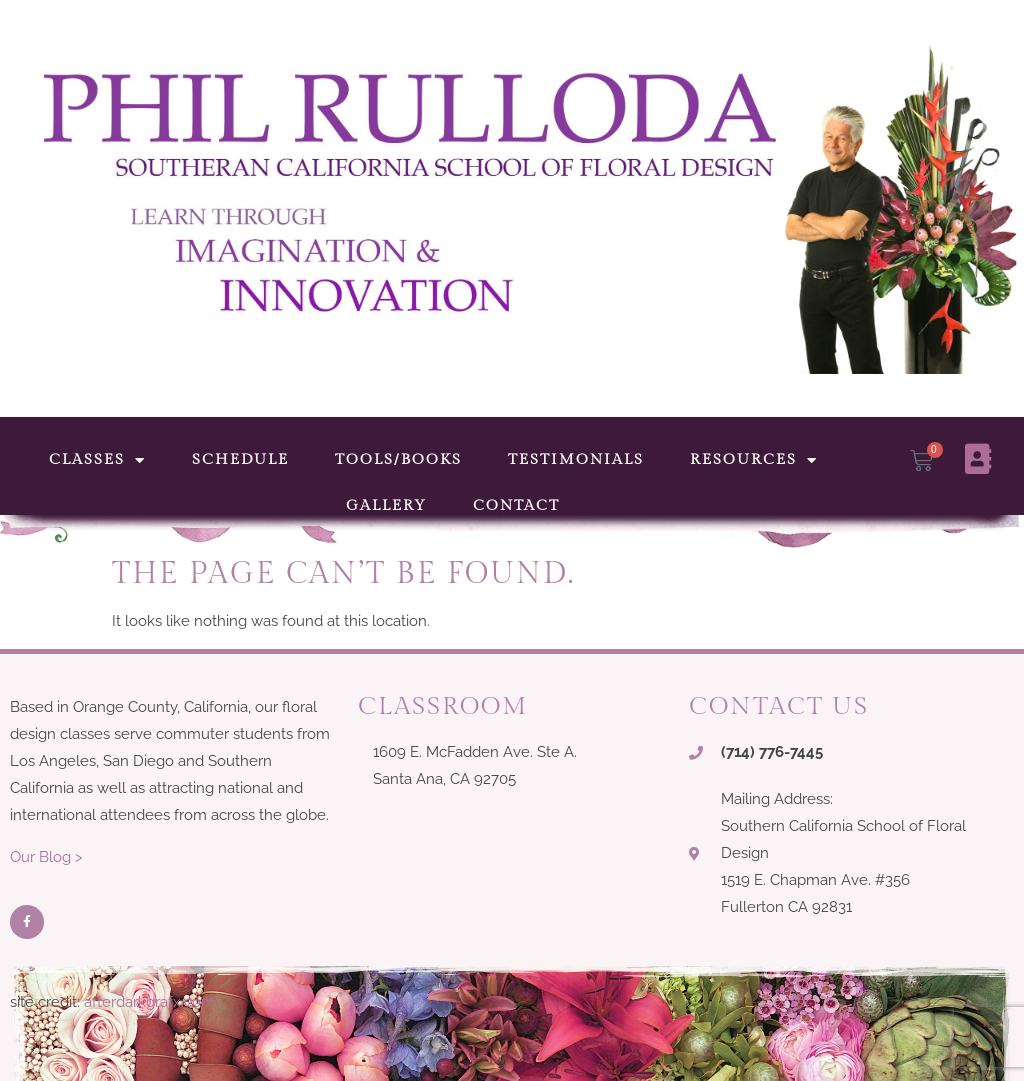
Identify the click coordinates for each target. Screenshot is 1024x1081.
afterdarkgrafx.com (149, 1002)
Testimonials (576, 459)
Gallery (386, 505)
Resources (754, 460)
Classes (97, 460)
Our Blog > (46, 857)
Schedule (240, 459)
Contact (516, 505)
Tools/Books (398, 459)
